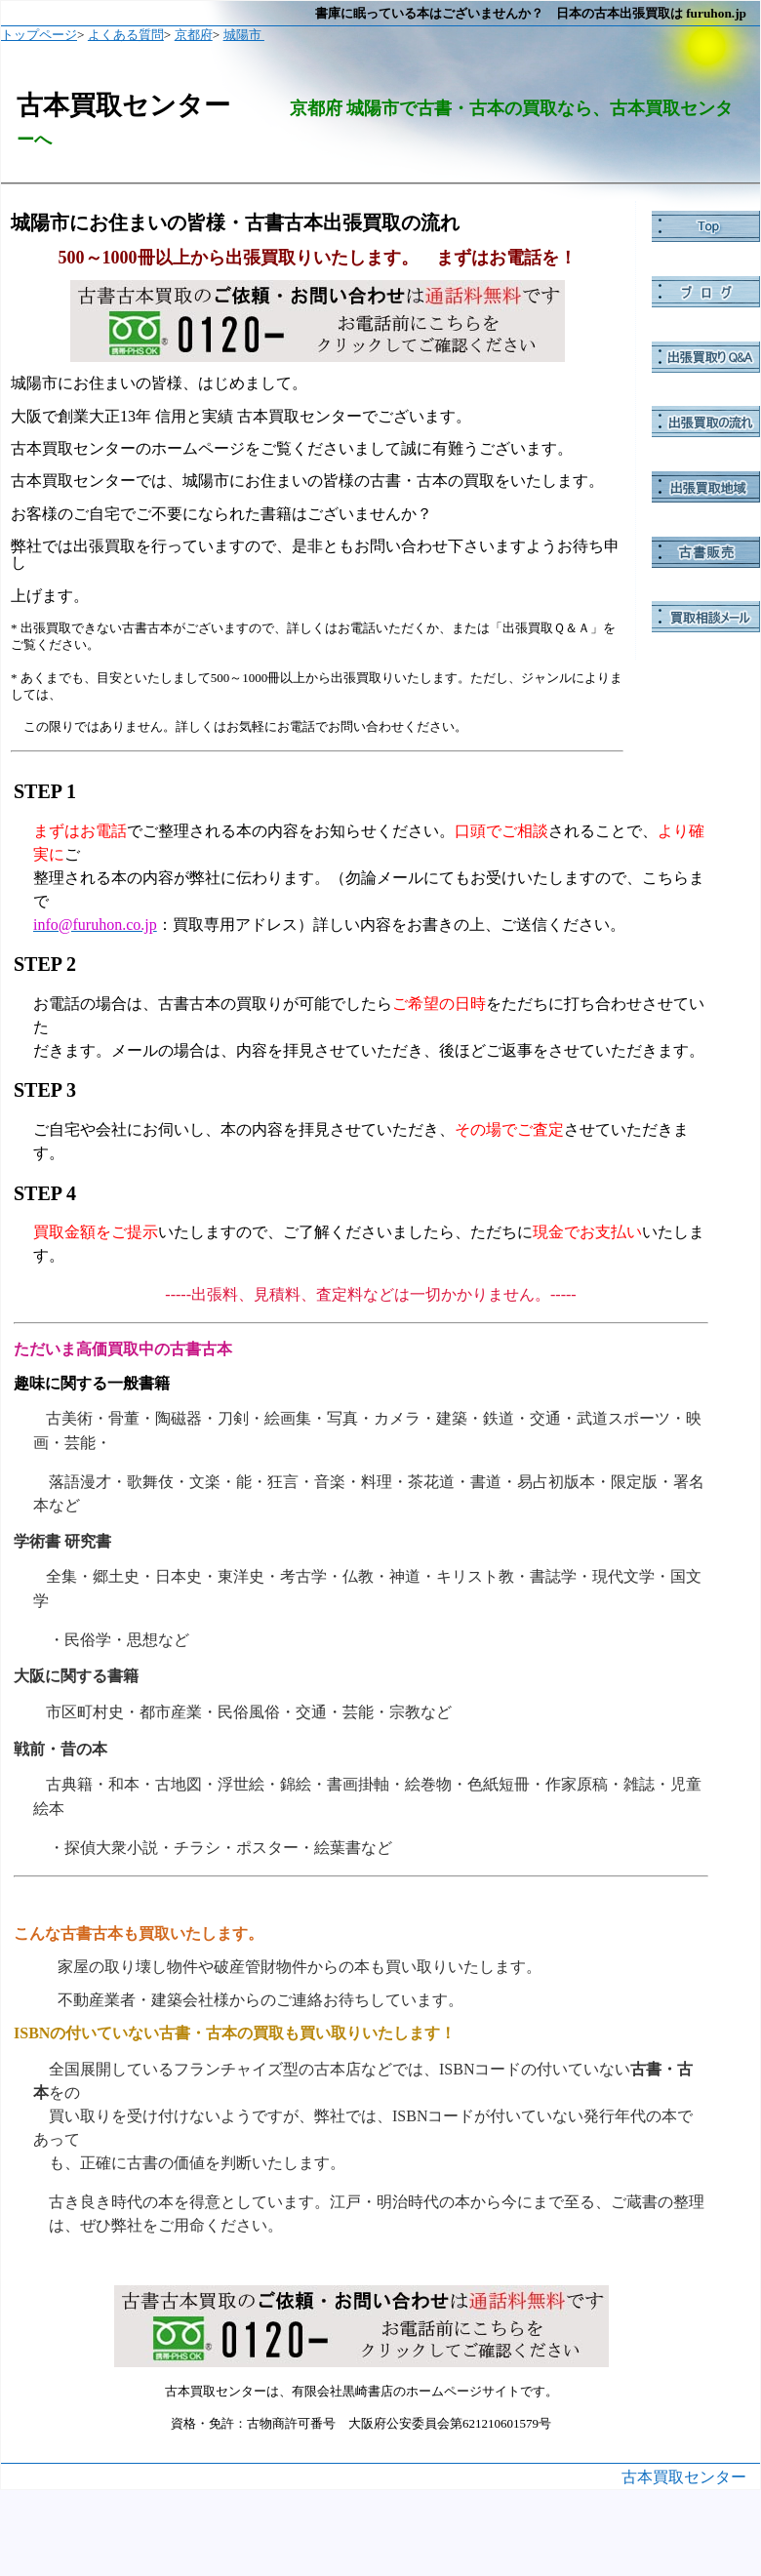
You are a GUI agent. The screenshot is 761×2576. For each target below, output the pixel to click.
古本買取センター (683, 2477)
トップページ (39, 34)
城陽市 (243, 34)
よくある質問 (126, 34)
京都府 (194, 34)
